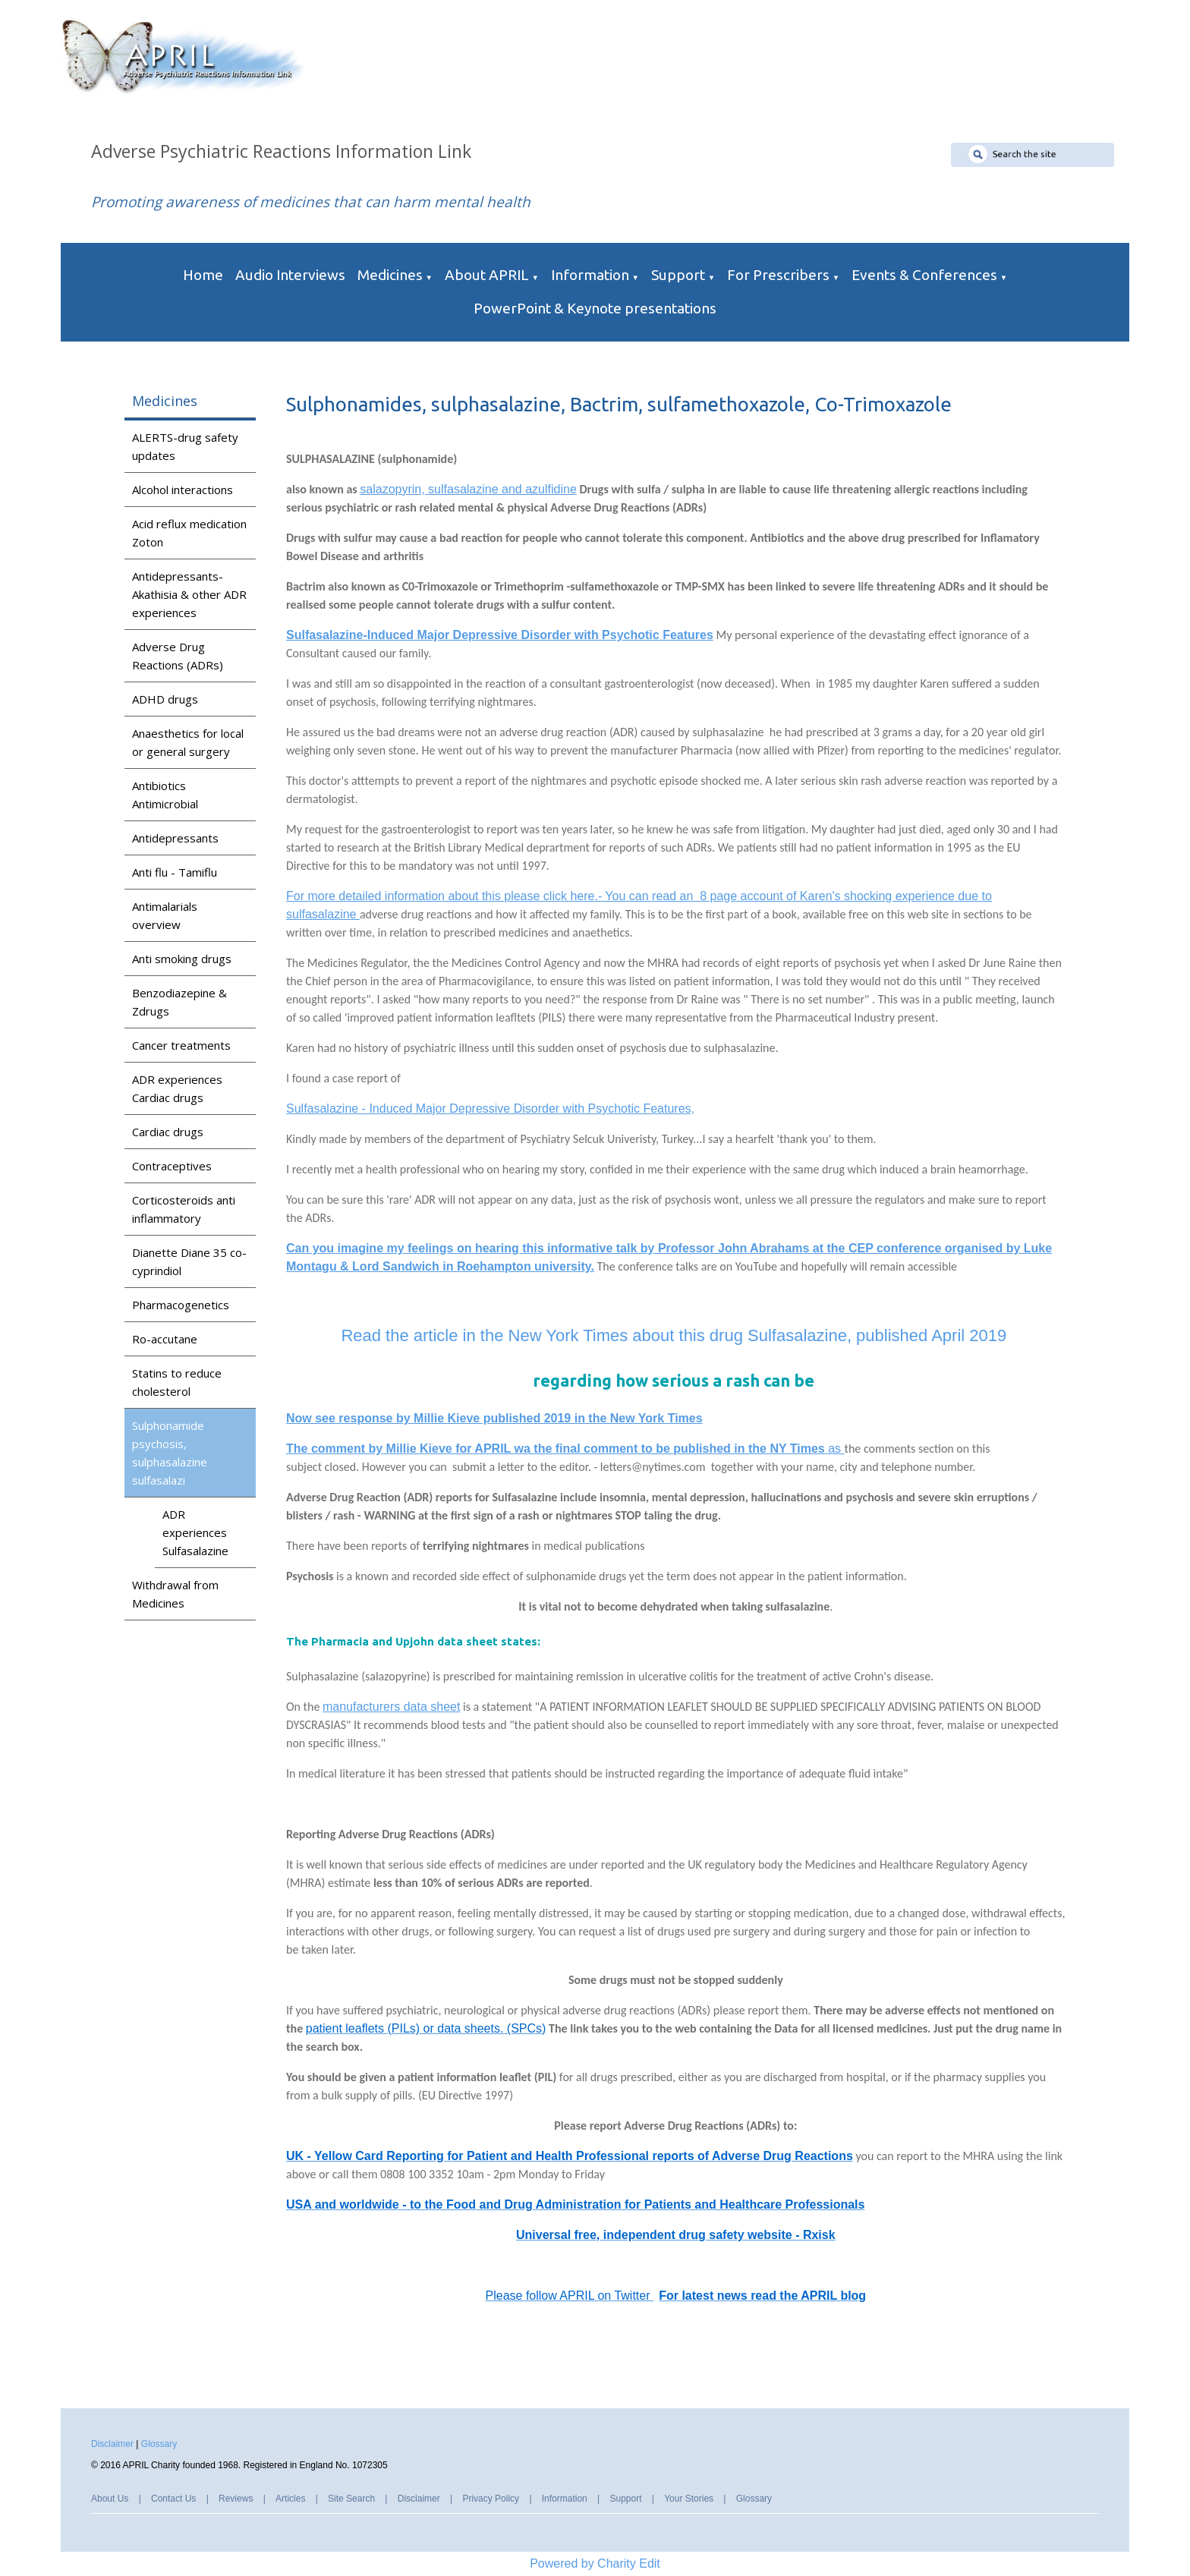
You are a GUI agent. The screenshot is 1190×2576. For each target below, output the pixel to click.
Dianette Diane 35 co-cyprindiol (189, 1261)
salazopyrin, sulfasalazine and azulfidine (469, 489)
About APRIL (487, 274)
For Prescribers (778, 274)
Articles (290, 2498)
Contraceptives (172, 1165)
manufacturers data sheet (391, 1706)
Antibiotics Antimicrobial (165, 794)
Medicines (390, 274)
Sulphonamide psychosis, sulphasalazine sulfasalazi (169, 1453)
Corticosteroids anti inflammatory (183, 1209)
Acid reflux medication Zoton (189, 533)
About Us (109, 2498)
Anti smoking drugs (181, 958)
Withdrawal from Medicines (175, 1594)
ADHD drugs (165, 699)
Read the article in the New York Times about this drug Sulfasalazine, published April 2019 (674, 1335)
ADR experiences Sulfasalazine (195, 1532)
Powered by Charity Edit (595, 2563)
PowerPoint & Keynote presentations (595, 308)
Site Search (351, 2498)
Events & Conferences (924, 274)
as (565, 1448)
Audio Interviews (290, 274)
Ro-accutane (164, 1338)
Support (678, 274)
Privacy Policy (490, 2498)
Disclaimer (112, 2444)
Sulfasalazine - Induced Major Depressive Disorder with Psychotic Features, (490, 1108)
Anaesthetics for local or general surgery (188, 742)
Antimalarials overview (164, 915)
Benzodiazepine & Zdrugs (179, 1002)
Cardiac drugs (167, 1131)
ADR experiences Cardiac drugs (177, 1088)
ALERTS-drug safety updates (185, 446)
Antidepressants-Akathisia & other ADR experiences (189, 594)
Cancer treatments (181, 1045)
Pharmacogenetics (180, 1304)
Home (203, 274)
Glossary (159, 2444)
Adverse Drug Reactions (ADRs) (177, 655)
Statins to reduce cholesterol (177, 1382)
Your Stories (688, 2498)
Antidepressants (175, 838)
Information (590, 274)
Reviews (236, 2498)
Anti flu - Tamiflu (174, 872)
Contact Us (173, 2498)
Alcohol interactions (182, 489)
